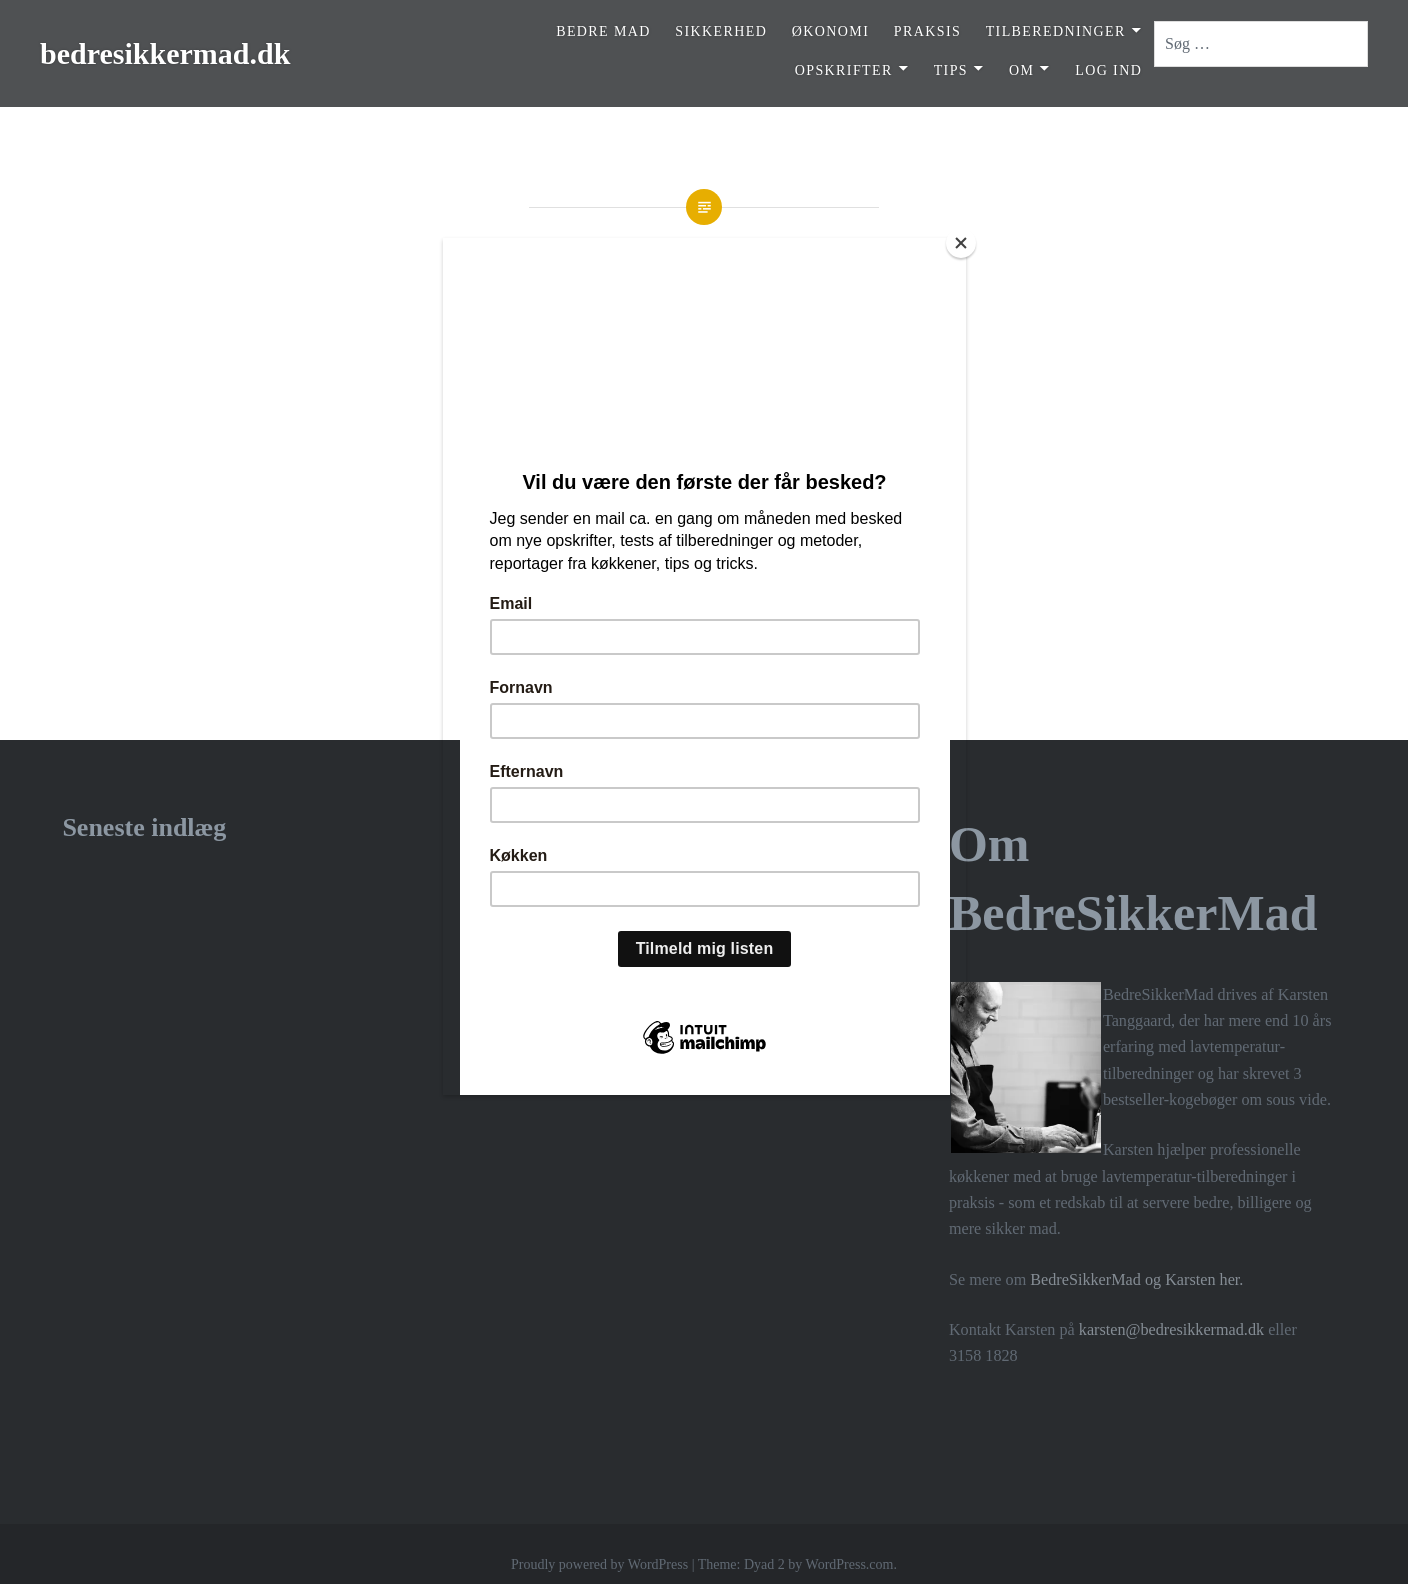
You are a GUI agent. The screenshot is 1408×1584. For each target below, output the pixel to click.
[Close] (961, 243)
